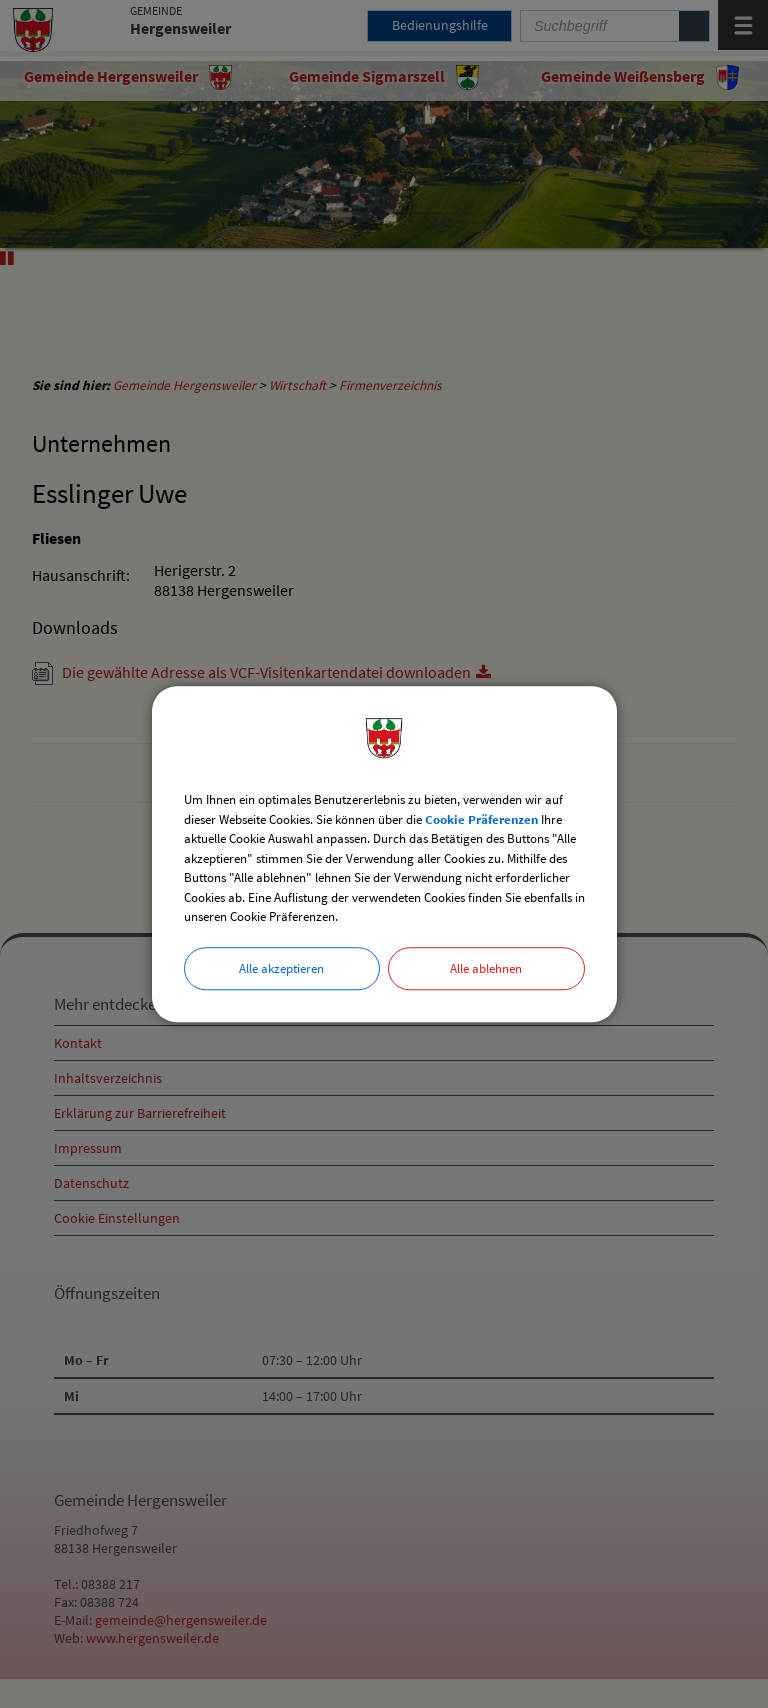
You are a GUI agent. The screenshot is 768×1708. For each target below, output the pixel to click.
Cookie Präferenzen (481, 819)
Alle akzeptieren (281, 968)
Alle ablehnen (486, 968)
